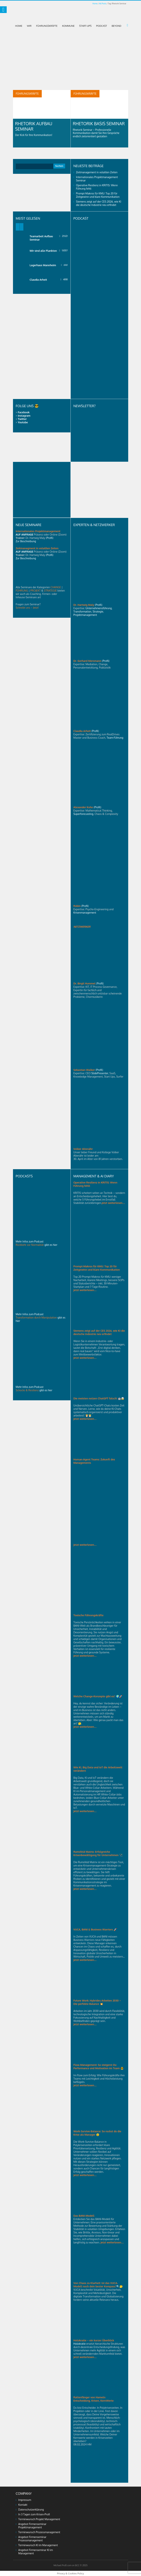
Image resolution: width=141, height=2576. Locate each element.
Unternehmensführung (99, 608)
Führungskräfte (47, 25)
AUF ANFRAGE (24, 534)
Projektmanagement (85, 614)
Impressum (24, 2499)
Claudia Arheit (38, 279)
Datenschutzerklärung (31, 2509)
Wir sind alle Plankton (43, 250)
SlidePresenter (99, 1073)
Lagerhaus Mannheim (43, 265)
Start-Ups (85, 25)
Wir (29, 25)
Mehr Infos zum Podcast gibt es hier (37, 1243)
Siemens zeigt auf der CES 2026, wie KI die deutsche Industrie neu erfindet (98, 203)
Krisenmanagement (84, 912)
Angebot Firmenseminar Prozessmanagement (32, 2538)
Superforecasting (83, 813)
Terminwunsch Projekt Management (39, 2519)
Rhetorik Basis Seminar (90, 126)
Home (94, 3)
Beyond (116, 25)
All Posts (102, 3)
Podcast (101, 25)
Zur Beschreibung (26, 541)
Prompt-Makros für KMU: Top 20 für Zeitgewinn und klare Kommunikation (98, 195)
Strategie (98, 611)
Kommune (68, 25)
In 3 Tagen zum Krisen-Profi (34, 2514)
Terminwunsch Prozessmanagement (39, 2532)
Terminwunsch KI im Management (38, 2545)
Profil (50, 537)
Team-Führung (114, 737)
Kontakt (22, 2504)
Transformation (82, 611)
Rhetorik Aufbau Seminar (35, 126)
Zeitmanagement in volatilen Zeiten (97, 172)
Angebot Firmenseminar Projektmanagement (32, 2525)
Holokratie (79, 2343)
